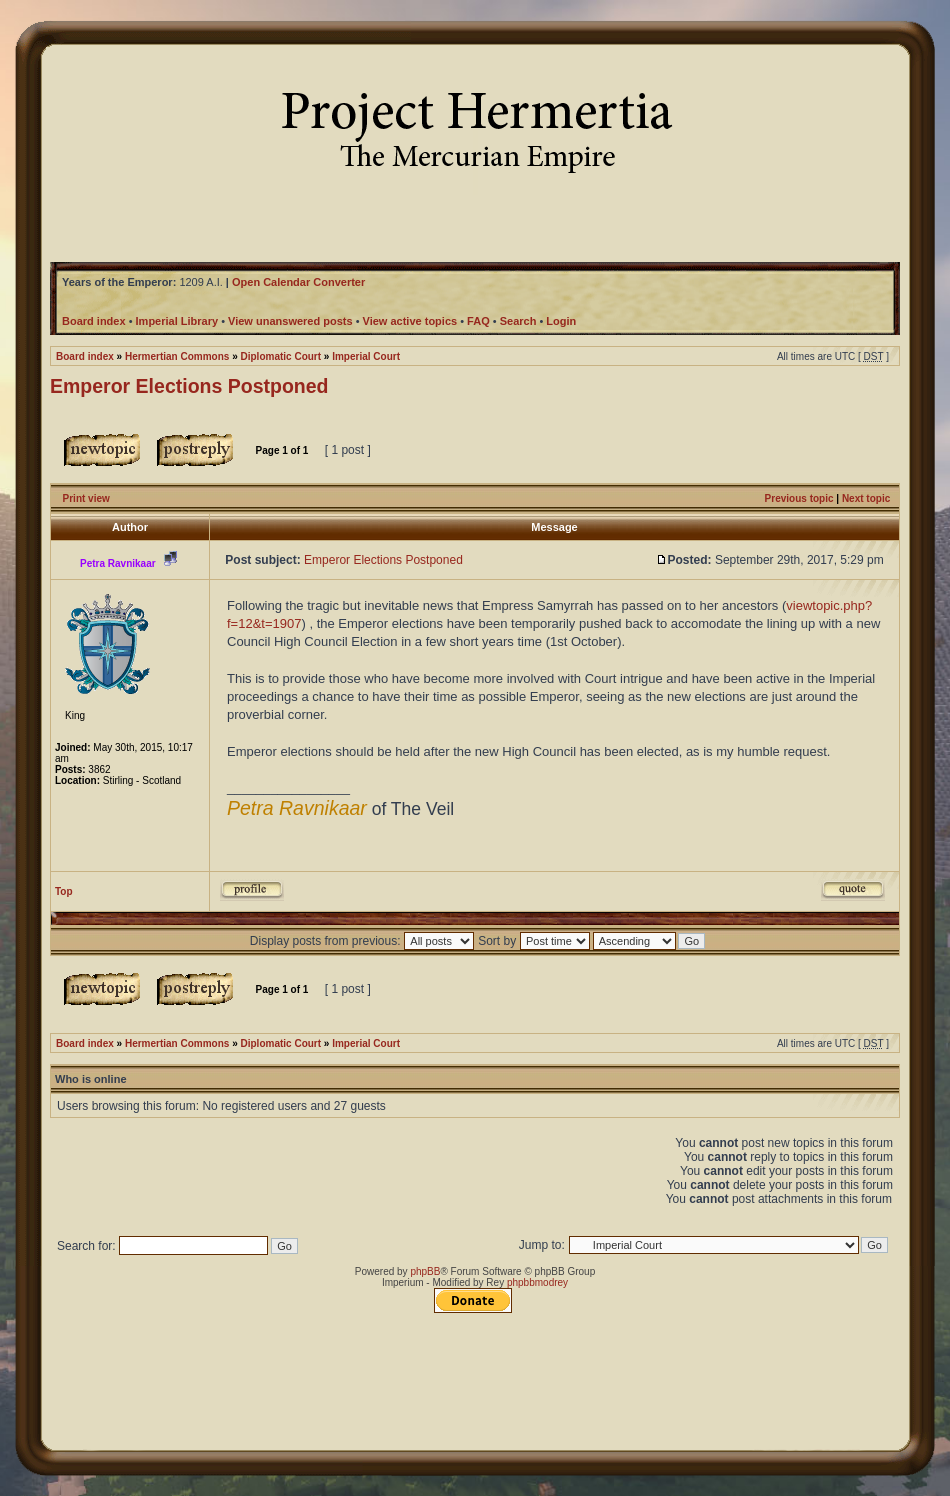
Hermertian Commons (177, 356)
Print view (86, 498)
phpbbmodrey (537, 1282)
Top (64, 891)
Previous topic (799, 498)
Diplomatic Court (281, 356)
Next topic (866, 498)
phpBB (425, 1271)
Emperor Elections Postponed (189, 386)
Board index (85, 356)
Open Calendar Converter (298, 282)
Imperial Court (366, 356)
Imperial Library (177, 321)
